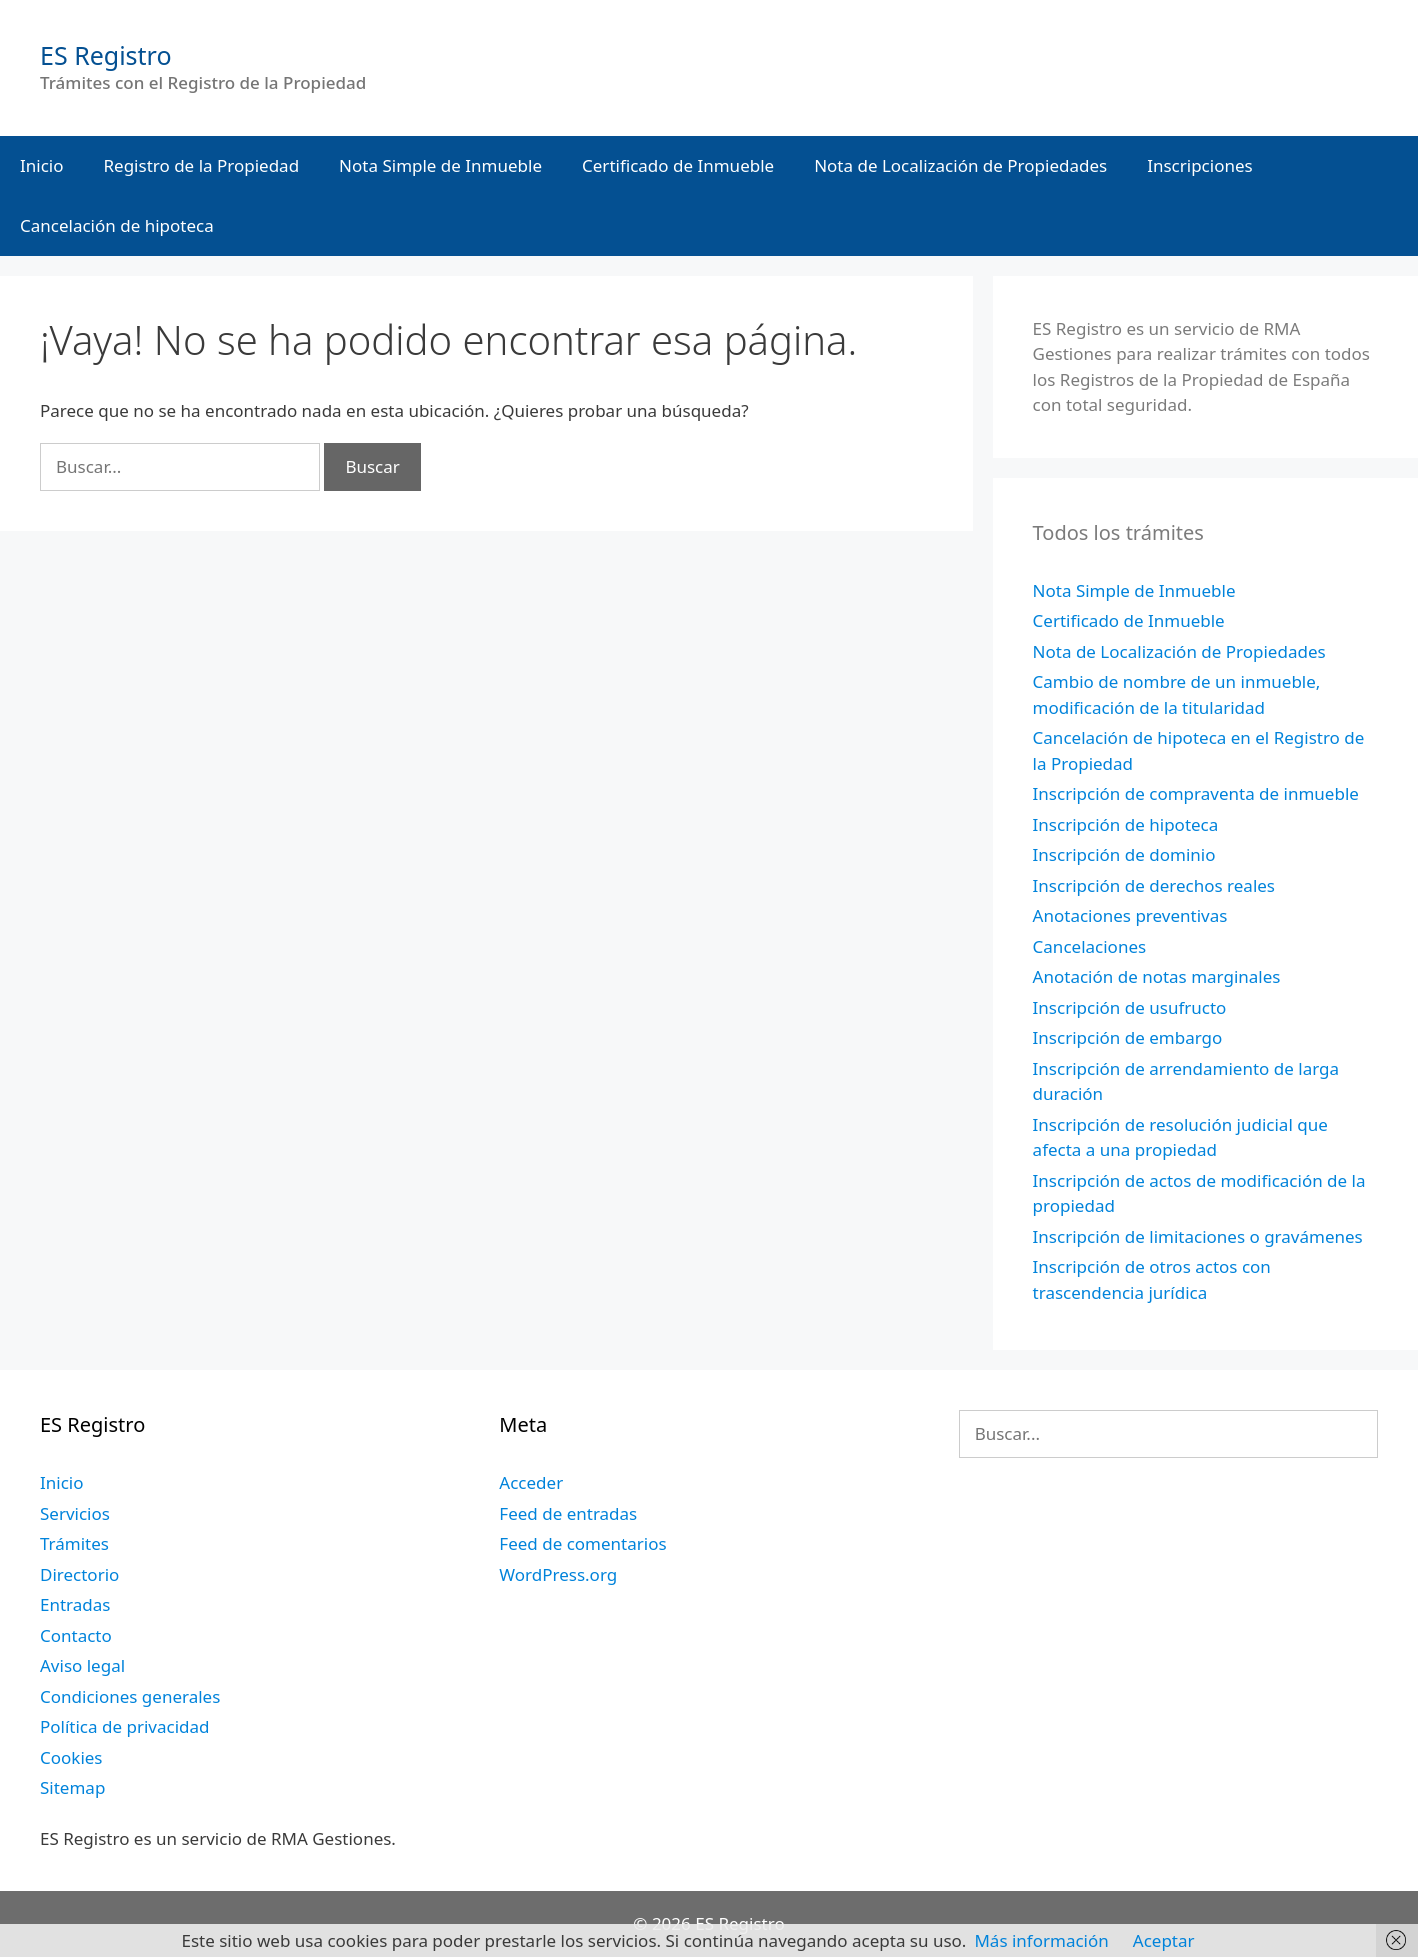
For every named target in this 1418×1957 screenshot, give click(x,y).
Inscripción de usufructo (1130, 1007)
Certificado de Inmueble (678, 165)
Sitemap (72, 1787)
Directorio (79, 1574)
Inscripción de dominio (1124, 854)
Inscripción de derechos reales (1154, 885)
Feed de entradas (568, 1513)
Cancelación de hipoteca (117, 225)
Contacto (76, 1635)
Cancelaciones (1090, 946)
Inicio (42, 165)
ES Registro (106, 55)
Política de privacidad (124, 1726)
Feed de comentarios (582, 1543)
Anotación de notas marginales (1157, 976)
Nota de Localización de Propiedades (960, 165)
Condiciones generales (130, 1696)
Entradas (75, 1604)
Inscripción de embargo (1128, 1037)
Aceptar (1164, 1940)
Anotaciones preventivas (1130, 915)
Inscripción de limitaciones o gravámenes (1198, 1236)
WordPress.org (558, 1574)
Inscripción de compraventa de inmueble (1196, 793)
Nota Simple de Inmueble (440, 165)
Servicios (75, 1513)
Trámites (74, 1543)
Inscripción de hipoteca (1126, 824)
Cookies (71, 1757)
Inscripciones (1200, 165)
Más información (1041, 1940)
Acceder (531, 1482)
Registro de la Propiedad (202, 165)
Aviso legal (82, 1665)
